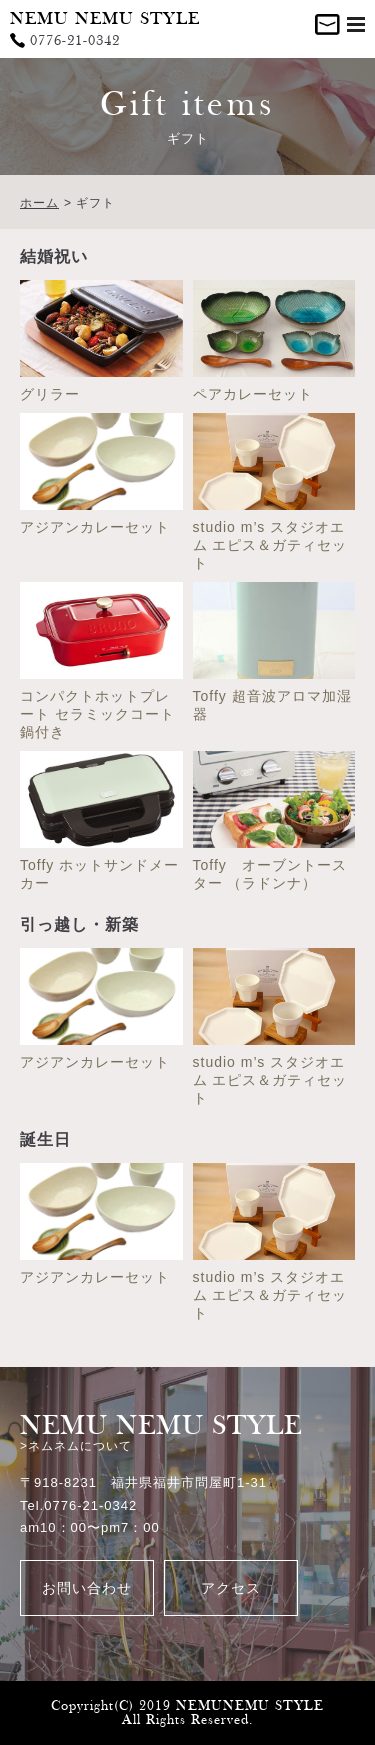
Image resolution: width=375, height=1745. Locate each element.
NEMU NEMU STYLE (105, 18)
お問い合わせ (87, 1588)
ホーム (39, 203)
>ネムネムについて (76, 1446)
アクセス (231, 1588)
